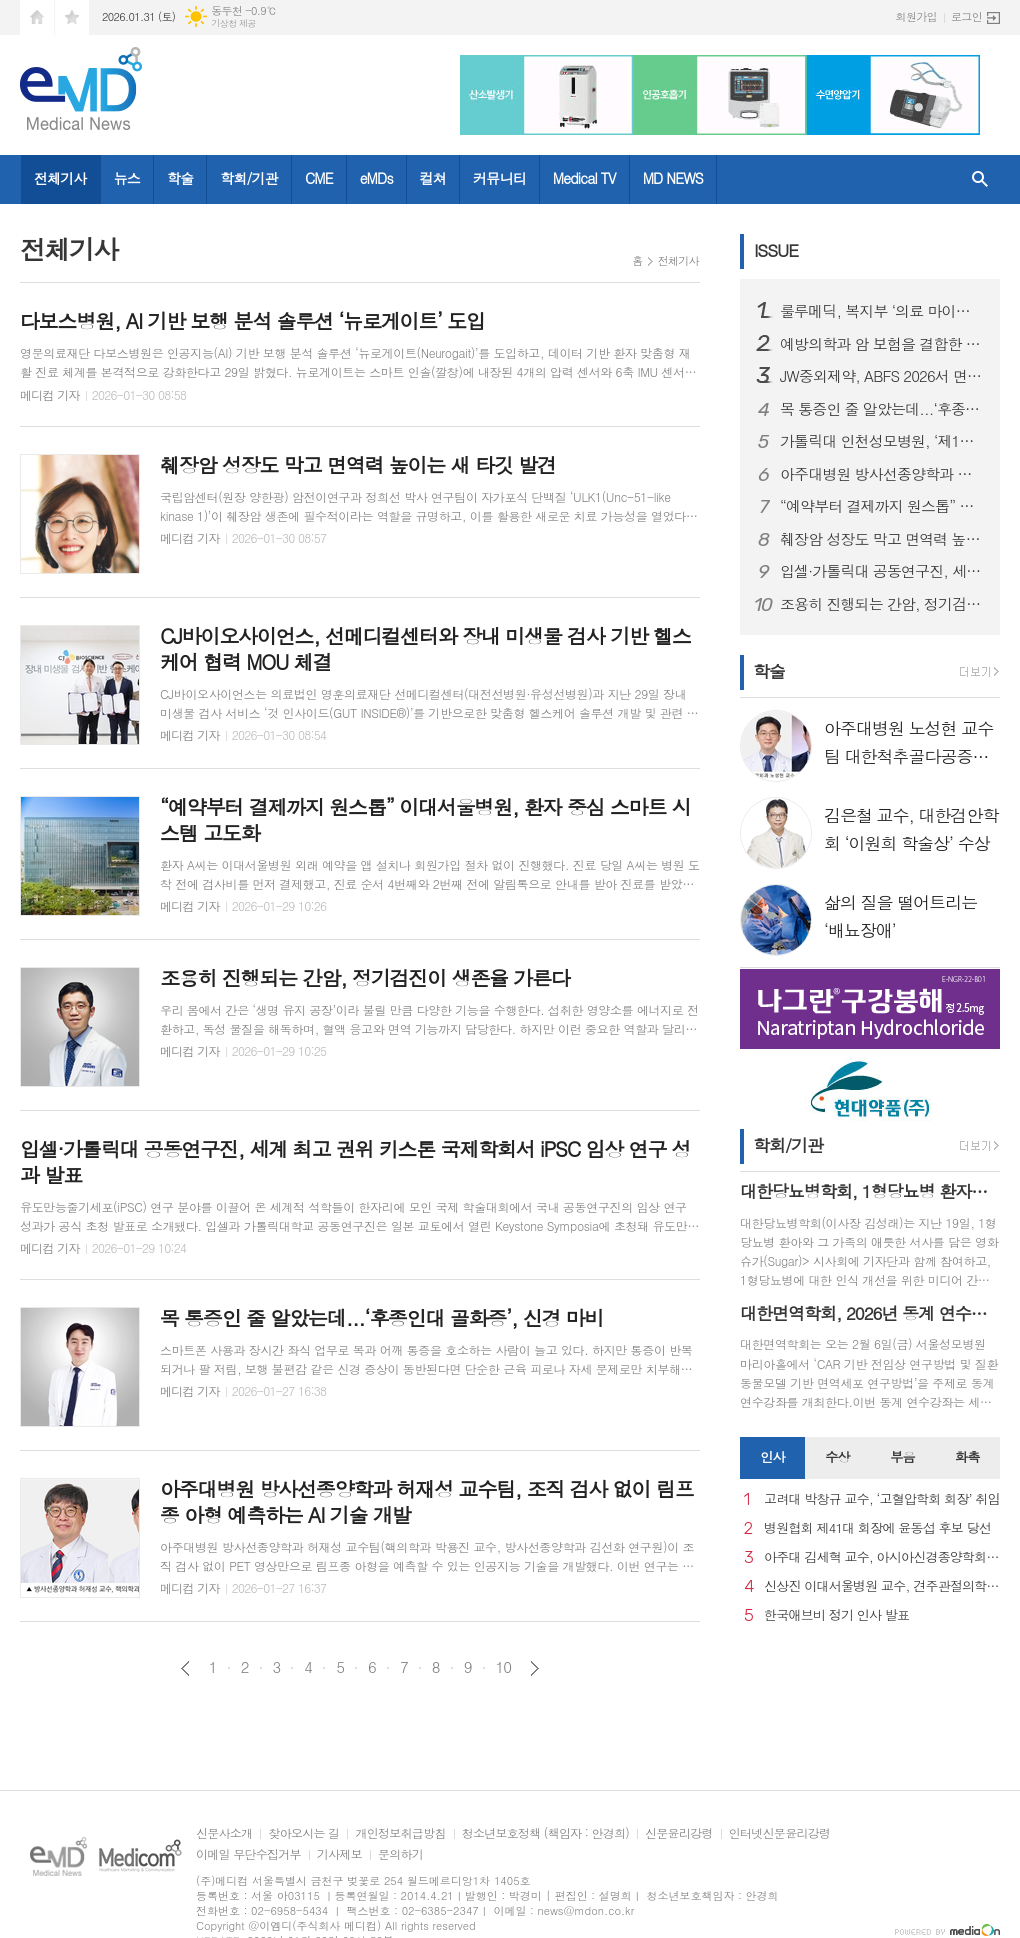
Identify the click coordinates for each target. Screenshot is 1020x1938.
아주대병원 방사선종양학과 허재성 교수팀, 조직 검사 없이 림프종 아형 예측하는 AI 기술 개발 (882, 474)
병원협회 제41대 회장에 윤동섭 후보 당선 (877, 1528)
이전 (185, 1668)
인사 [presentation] (772, 1456)
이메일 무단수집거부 (248, 1854)
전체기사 (60, 178)
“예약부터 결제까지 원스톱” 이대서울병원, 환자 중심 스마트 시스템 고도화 (882, 506)
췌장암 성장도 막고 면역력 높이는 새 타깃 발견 (882, 539)
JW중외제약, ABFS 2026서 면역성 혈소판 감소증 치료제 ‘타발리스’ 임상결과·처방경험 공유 (882, 376)
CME (319, 178)
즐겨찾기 (72, 17)
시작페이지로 (37, 17)
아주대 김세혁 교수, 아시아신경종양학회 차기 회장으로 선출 (882, 1557)
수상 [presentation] (837, 1456)
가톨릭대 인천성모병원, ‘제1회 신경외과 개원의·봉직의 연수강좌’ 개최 (882, 441)
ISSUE (776, 250)
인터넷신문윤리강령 (780, 1833)
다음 (534, 1668)
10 (504, 1667)
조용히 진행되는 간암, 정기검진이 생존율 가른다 (882, 604)
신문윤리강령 (679, 1833)
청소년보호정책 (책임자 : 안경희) (545, 1833)
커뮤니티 (499, 178)
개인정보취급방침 (400, 1833)
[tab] (772, 1458)
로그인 (966, 16)
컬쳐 (433, 178)
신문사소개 (224, 1833)
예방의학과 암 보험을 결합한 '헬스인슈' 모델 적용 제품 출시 (882, 344)
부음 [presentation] (902, 1456)
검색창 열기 (980, 179)
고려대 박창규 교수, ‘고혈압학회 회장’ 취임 (882, 1499)
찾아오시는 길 (303, 1833)
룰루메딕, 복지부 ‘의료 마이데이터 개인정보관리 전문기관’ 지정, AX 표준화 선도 (882, 311)
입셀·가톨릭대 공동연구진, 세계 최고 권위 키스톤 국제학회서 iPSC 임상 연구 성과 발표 (882, 571)
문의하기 (400, 1854)
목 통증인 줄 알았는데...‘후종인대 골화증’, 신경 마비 (882, 409)
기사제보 (339, 1854)
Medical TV (584, 178)
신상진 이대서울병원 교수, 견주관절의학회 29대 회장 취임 (882, 1586)
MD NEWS (673, 178)
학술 (180, 178)
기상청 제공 (233, 23)
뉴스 (127, 178)
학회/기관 (249, 178)
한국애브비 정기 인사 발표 (836, 1615)
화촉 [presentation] (967, 1456)
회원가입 (916, 16)
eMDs (376, 178)
